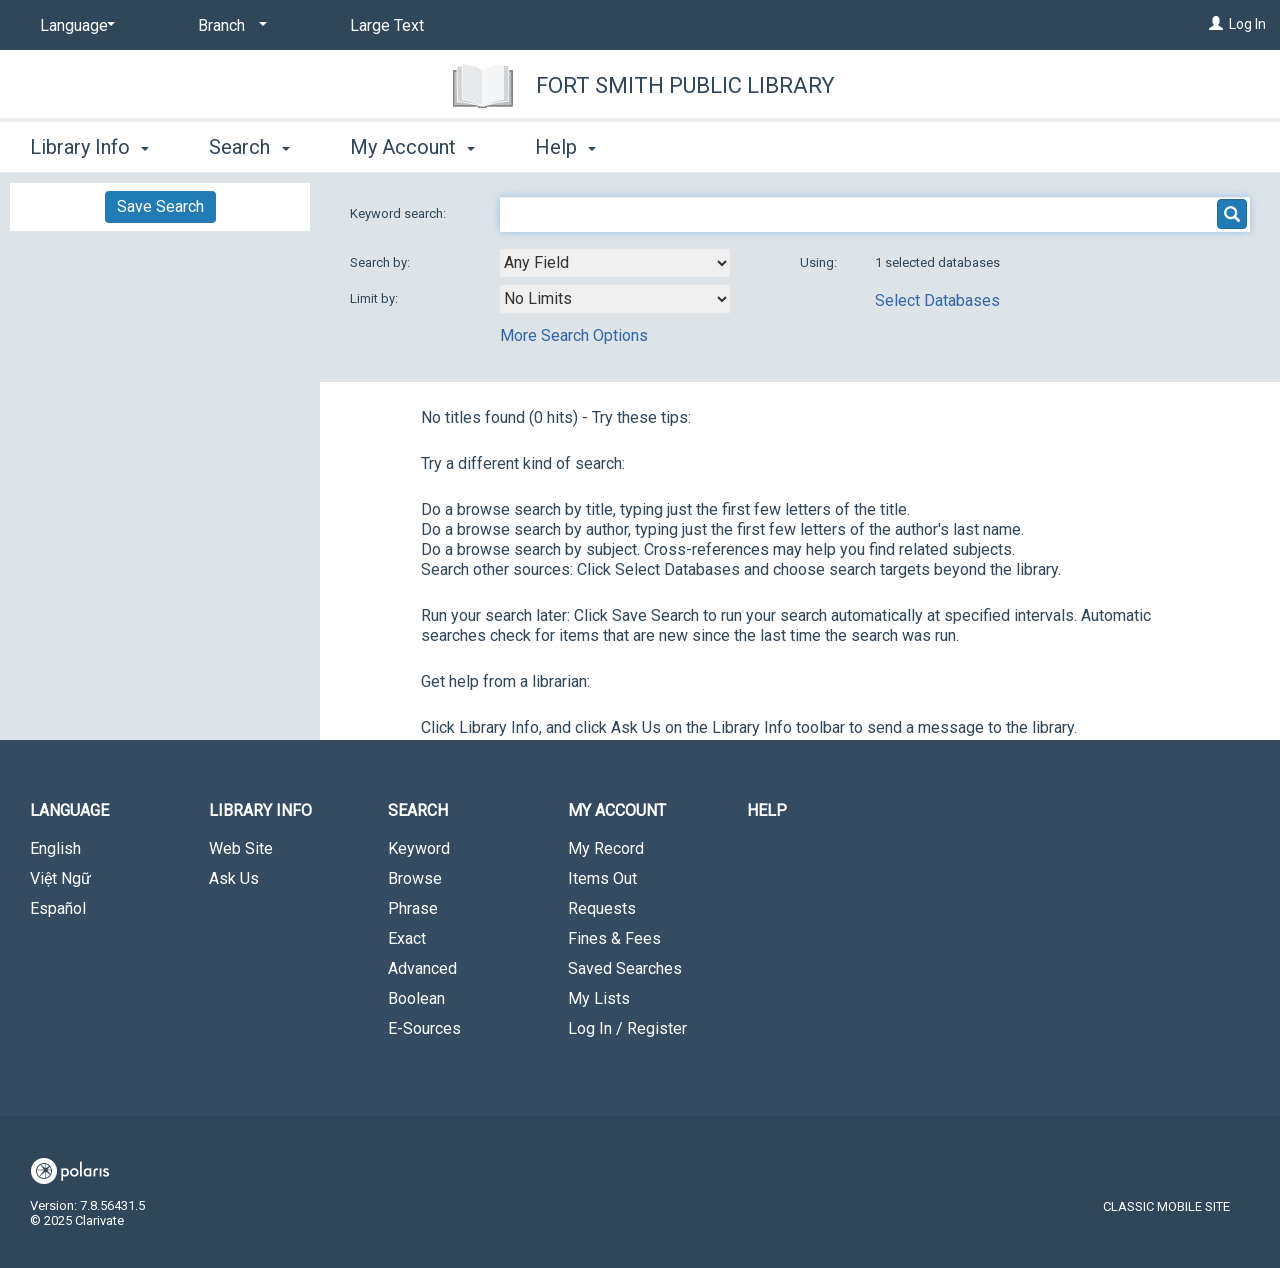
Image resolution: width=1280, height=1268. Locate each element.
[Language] (74, 26)
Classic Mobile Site (1166, 1206)
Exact (407, 938)
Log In (1247, 24)
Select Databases (937, 300)
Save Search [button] (160, 206)
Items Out (602, 878)
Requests (602, 908)
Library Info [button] (89, 147)
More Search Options (574, 335)
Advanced (422, 968)
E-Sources (424, 1028)
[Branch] (229, 26)
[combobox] (615, 263)
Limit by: (375, 298)
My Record (606, 848)
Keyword (419, 848)
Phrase (413, 908)
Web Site (241, 848)
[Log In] (1216, 24)
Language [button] (69, 810)
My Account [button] (412, 147)
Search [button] (249, 147)
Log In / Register (627, 1028)
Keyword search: (399, 213)
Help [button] (565, 147)
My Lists (599, 998)
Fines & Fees (614, 938)
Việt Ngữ (60, 878)
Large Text (387, 25)
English (55, 848)
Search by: (381, 262)
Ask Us (234, 878)
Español (58, 908)
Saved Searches (625, 968)
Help (767, 810)
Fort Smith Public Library (685, 85)
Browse (415, 878)
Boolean (416, 998)
